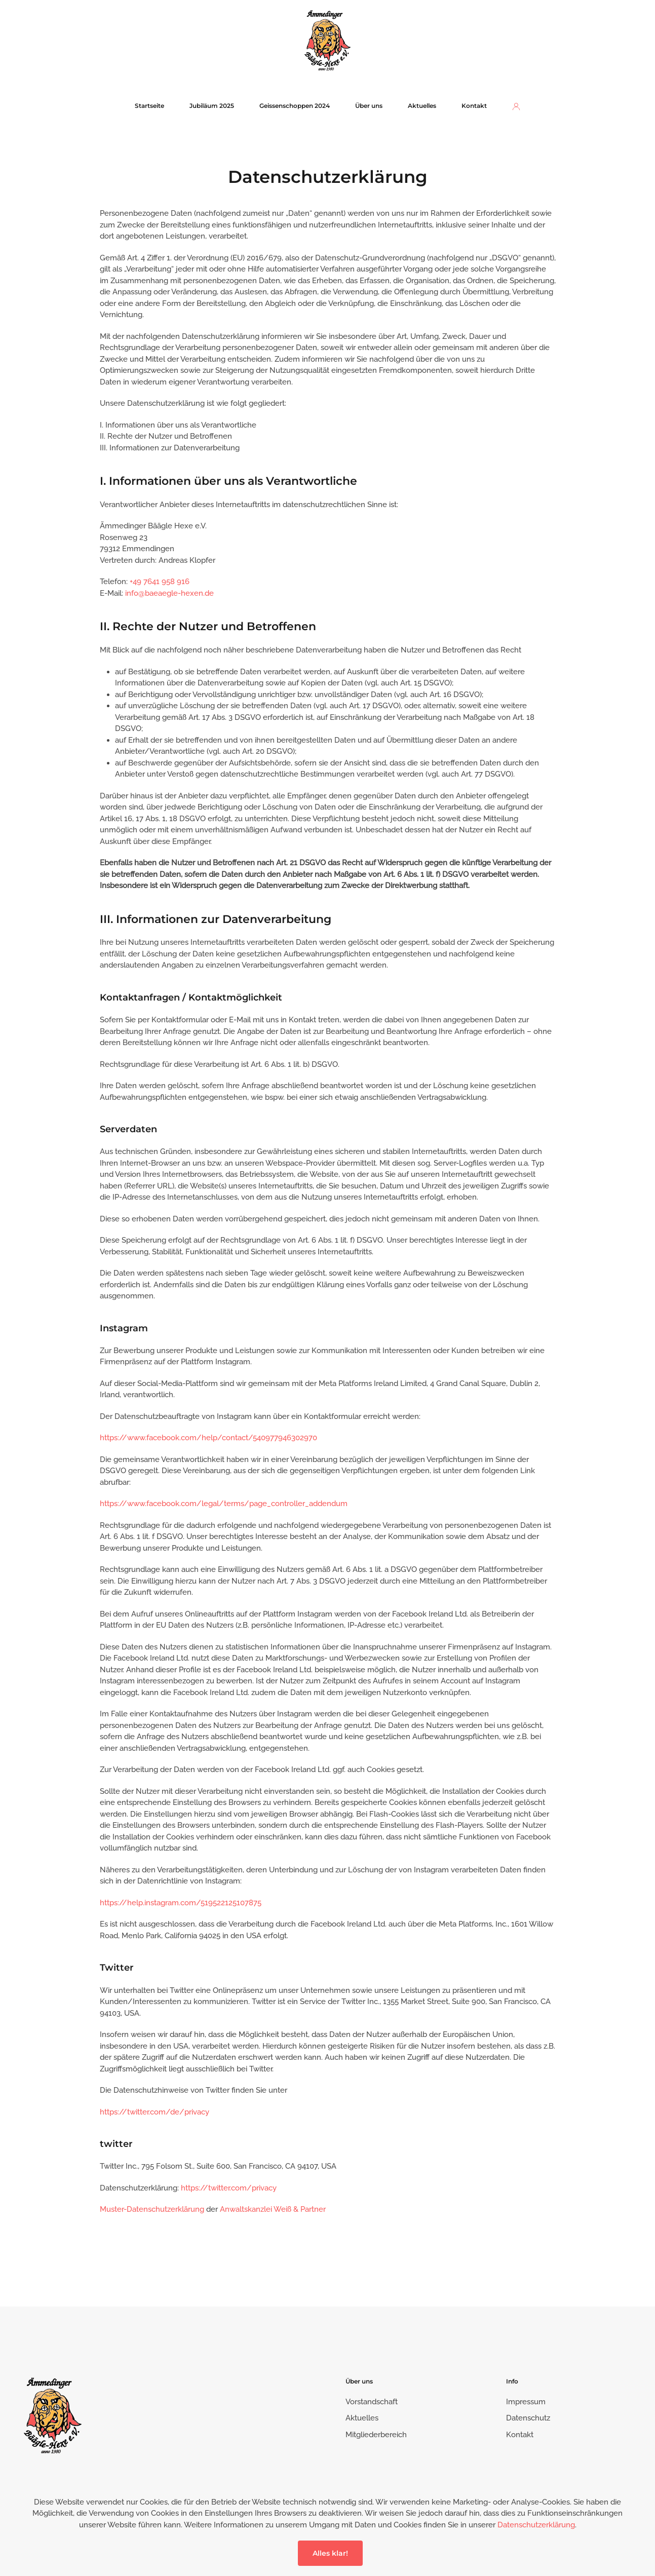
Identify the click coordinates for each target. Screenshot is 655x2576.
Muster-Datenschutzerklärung (152, 2209)
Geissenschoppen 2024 (294, 105)
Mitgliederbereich (376, 2434)
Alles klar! (330, 2553)
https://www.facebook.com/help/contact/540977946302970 (208, 1437)
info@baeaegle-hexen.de (169, 593)
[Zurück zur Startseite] (327, 40)
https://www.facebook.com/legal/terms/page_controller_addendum (224, 1503)
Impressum (526, 2401)
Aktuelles (422, 105)
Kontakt (474, 105)
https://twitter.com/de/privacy (154, 2112)
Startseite (149, 105)
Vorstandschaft (371, 2401)
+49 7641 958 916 (159, 581)
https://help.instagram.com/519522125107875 (180, 1902)
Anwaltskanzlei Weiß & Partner (273, 2209)
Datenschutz (528, 2418)
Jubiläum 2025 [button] (211, 105)
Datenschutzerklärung (536, 2524)
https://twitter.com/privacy (229, 2188)
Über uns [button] (368, 105)
